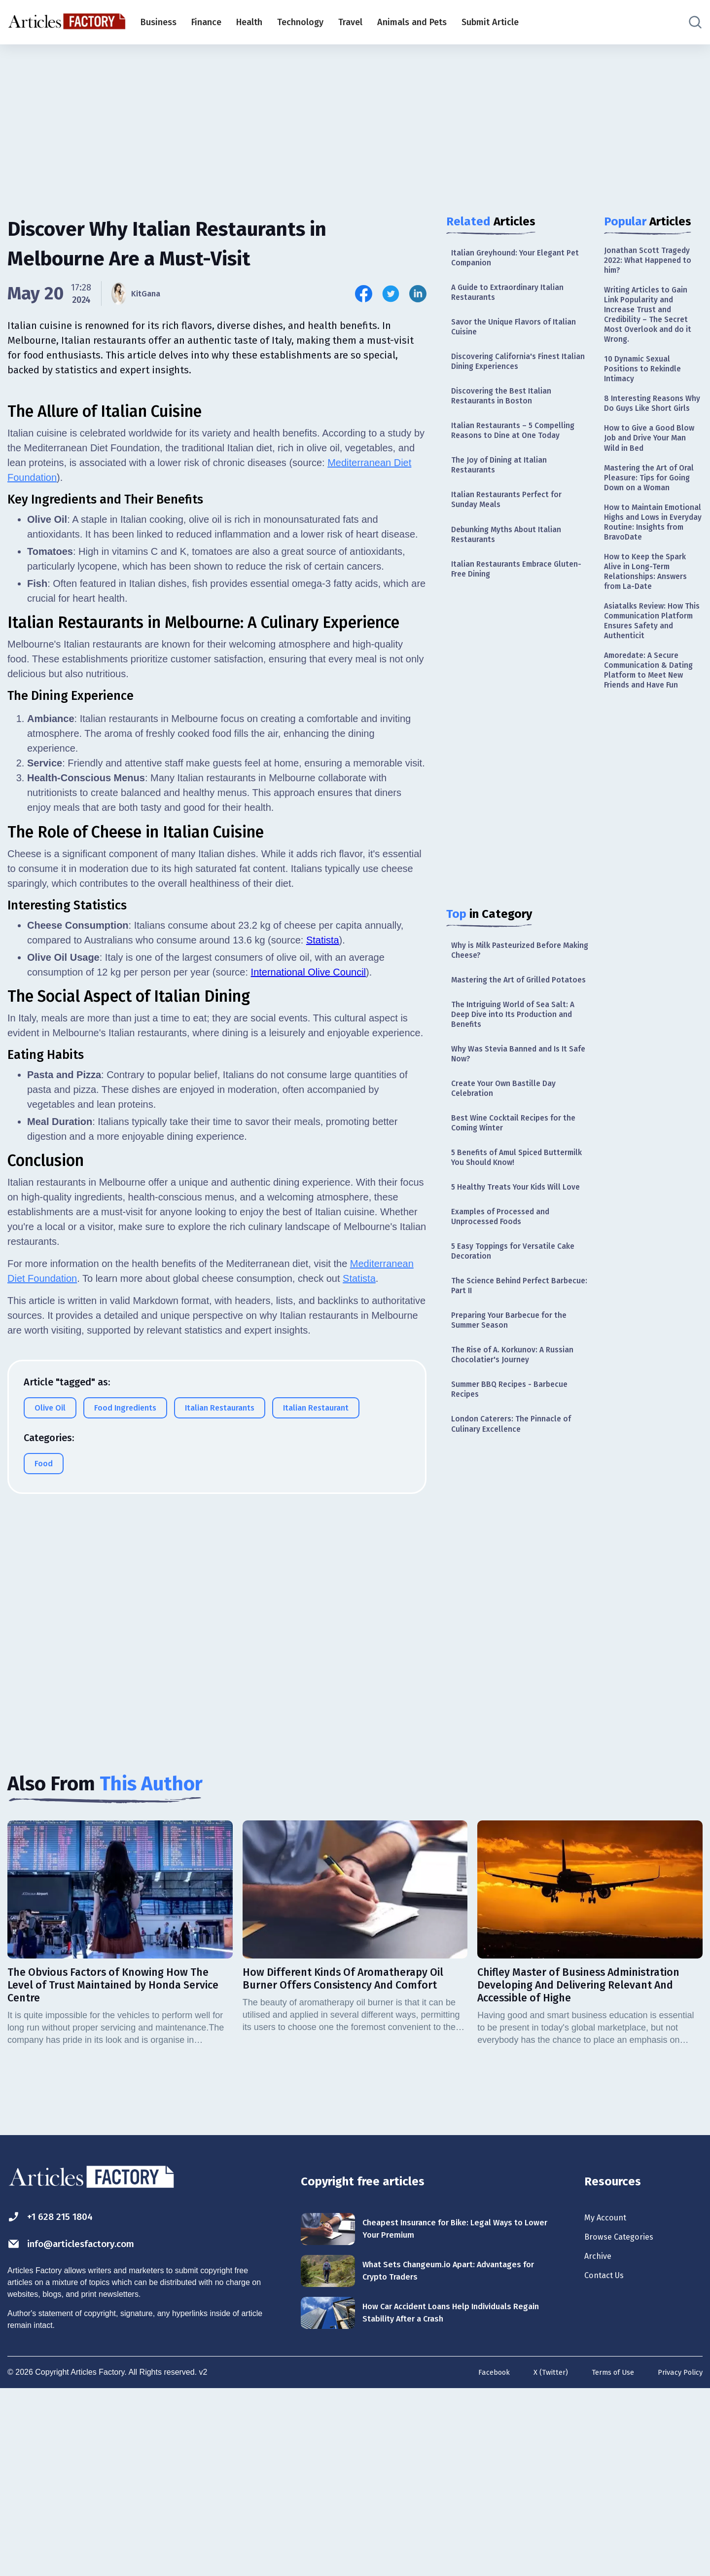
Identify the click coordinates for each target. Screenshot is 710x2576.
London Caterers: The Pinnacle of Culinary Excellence (518, 1526)
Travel (350, 22)
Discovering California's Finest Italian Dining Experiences (512, 373)
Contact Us (608, 2467)
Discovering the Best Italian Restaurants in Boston (507, 410)
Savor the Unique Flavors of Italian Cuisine (507, 335)
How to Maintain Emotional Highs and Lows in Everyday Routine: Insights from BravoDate (648, 587)
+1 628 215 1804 (58, 2400)
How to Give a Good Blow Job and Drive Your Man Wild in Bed (652, 475)
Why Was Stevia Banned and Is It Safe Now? (517, 1110)
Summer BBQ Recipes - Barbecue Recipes (517, 1488)
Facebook (479, 2557)
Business (159, 22)
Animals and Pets (412, 22)
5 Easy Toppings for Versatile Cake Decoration (509, 1337)
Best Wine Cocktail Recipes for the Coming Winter (513, 1185)
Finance (206, 22)
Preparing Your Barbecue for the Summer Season (516, 1413)
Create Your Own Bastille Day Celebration (509, 1147)
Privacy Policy (678, 2557)
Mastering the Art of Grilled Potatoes (507, 1023)
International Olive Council (308, 1391)
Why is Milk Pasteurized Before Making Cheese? (513, 985)
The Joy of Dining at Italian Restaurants (505, 486)
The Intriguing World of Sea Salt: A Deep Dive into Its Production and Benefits (517, 1066)
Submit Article (490, 22)
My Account (609, 2402)
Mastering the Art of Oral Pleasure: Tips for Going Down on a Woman (649, 525)
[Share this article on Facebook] (363, 293)
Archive (600, 2445)
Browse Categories (625, 2424)
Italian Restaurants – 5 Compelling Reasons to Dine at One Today (520, 448)
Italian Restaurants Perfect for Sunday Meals (512, 524)
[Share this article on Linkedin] (417, 293)
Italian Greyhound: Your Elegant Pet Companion (514, 259)
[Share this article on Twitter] (390, 293)
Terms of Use (605, 2557)
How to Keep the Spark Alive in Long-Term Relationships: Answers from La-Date (650, 649)
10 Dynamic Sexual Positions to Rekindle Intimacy (647, 386)
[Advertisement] (355, 121)
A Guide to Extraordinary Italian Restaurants (515, 297)
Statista (322, 1359)
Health (249, 22)
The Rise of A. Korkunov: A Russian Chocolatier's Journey (511, 1451)
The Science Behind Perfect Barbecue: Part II (506, 1375)
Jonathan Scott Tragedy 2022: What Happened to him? (653, 263)
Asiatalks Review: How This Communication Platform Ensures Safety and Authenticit (653, 704)
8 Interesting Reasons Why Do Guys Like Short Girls (652, 431)
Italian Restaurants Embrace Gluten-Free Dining (507, 600)
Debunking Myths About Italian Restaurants (512, 562)
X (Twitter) (539, 2557)
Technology (300, 22)
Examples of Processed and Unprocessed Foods (507, 1299)
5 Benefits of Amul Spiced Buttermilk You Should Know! (509, 1223)
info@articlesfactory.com (86, 2428)
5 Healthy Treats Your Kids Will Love (512, 1261)
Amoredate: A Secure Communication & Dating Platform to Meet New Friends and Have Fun (653, 767)
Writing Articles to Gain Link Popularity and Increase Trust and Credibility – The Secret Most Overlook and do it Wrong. (651, 324)
